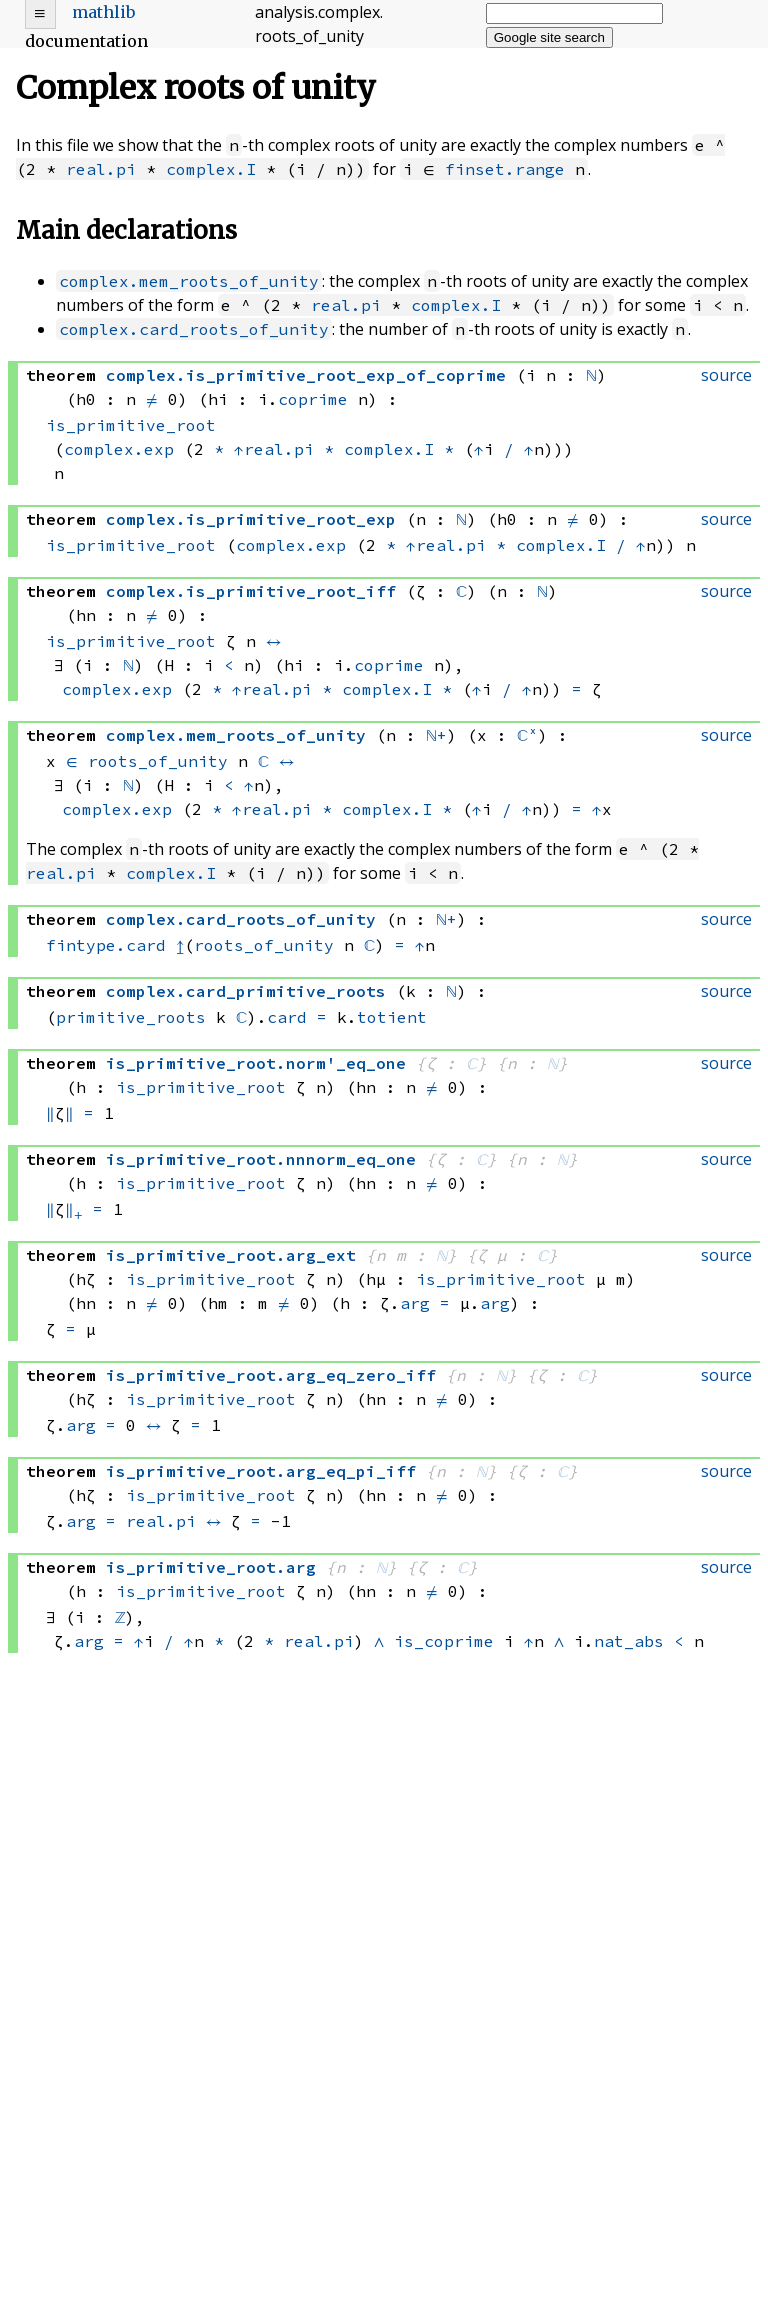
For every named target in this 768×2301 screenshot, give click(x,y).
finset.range (505, 169)
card (287, 1017)
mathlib (103, 12)
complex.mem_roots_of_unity (189, 281)
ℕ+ (436, 735)
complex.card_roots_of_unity (194, 329)
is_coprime (444, 1641)
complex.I (211, 169)
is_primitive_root (131, 425)
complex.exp (119, 449)
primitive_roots (131, 1017)
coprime (313, 399)
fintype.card (106, 945)
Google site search (549, 37)
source (726, 375)
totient (392, 1017)
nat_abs (629, 1641)
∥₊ (74, 1209)
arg (415, 1303)
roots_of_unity (158, 761)
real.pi (101, 169)
